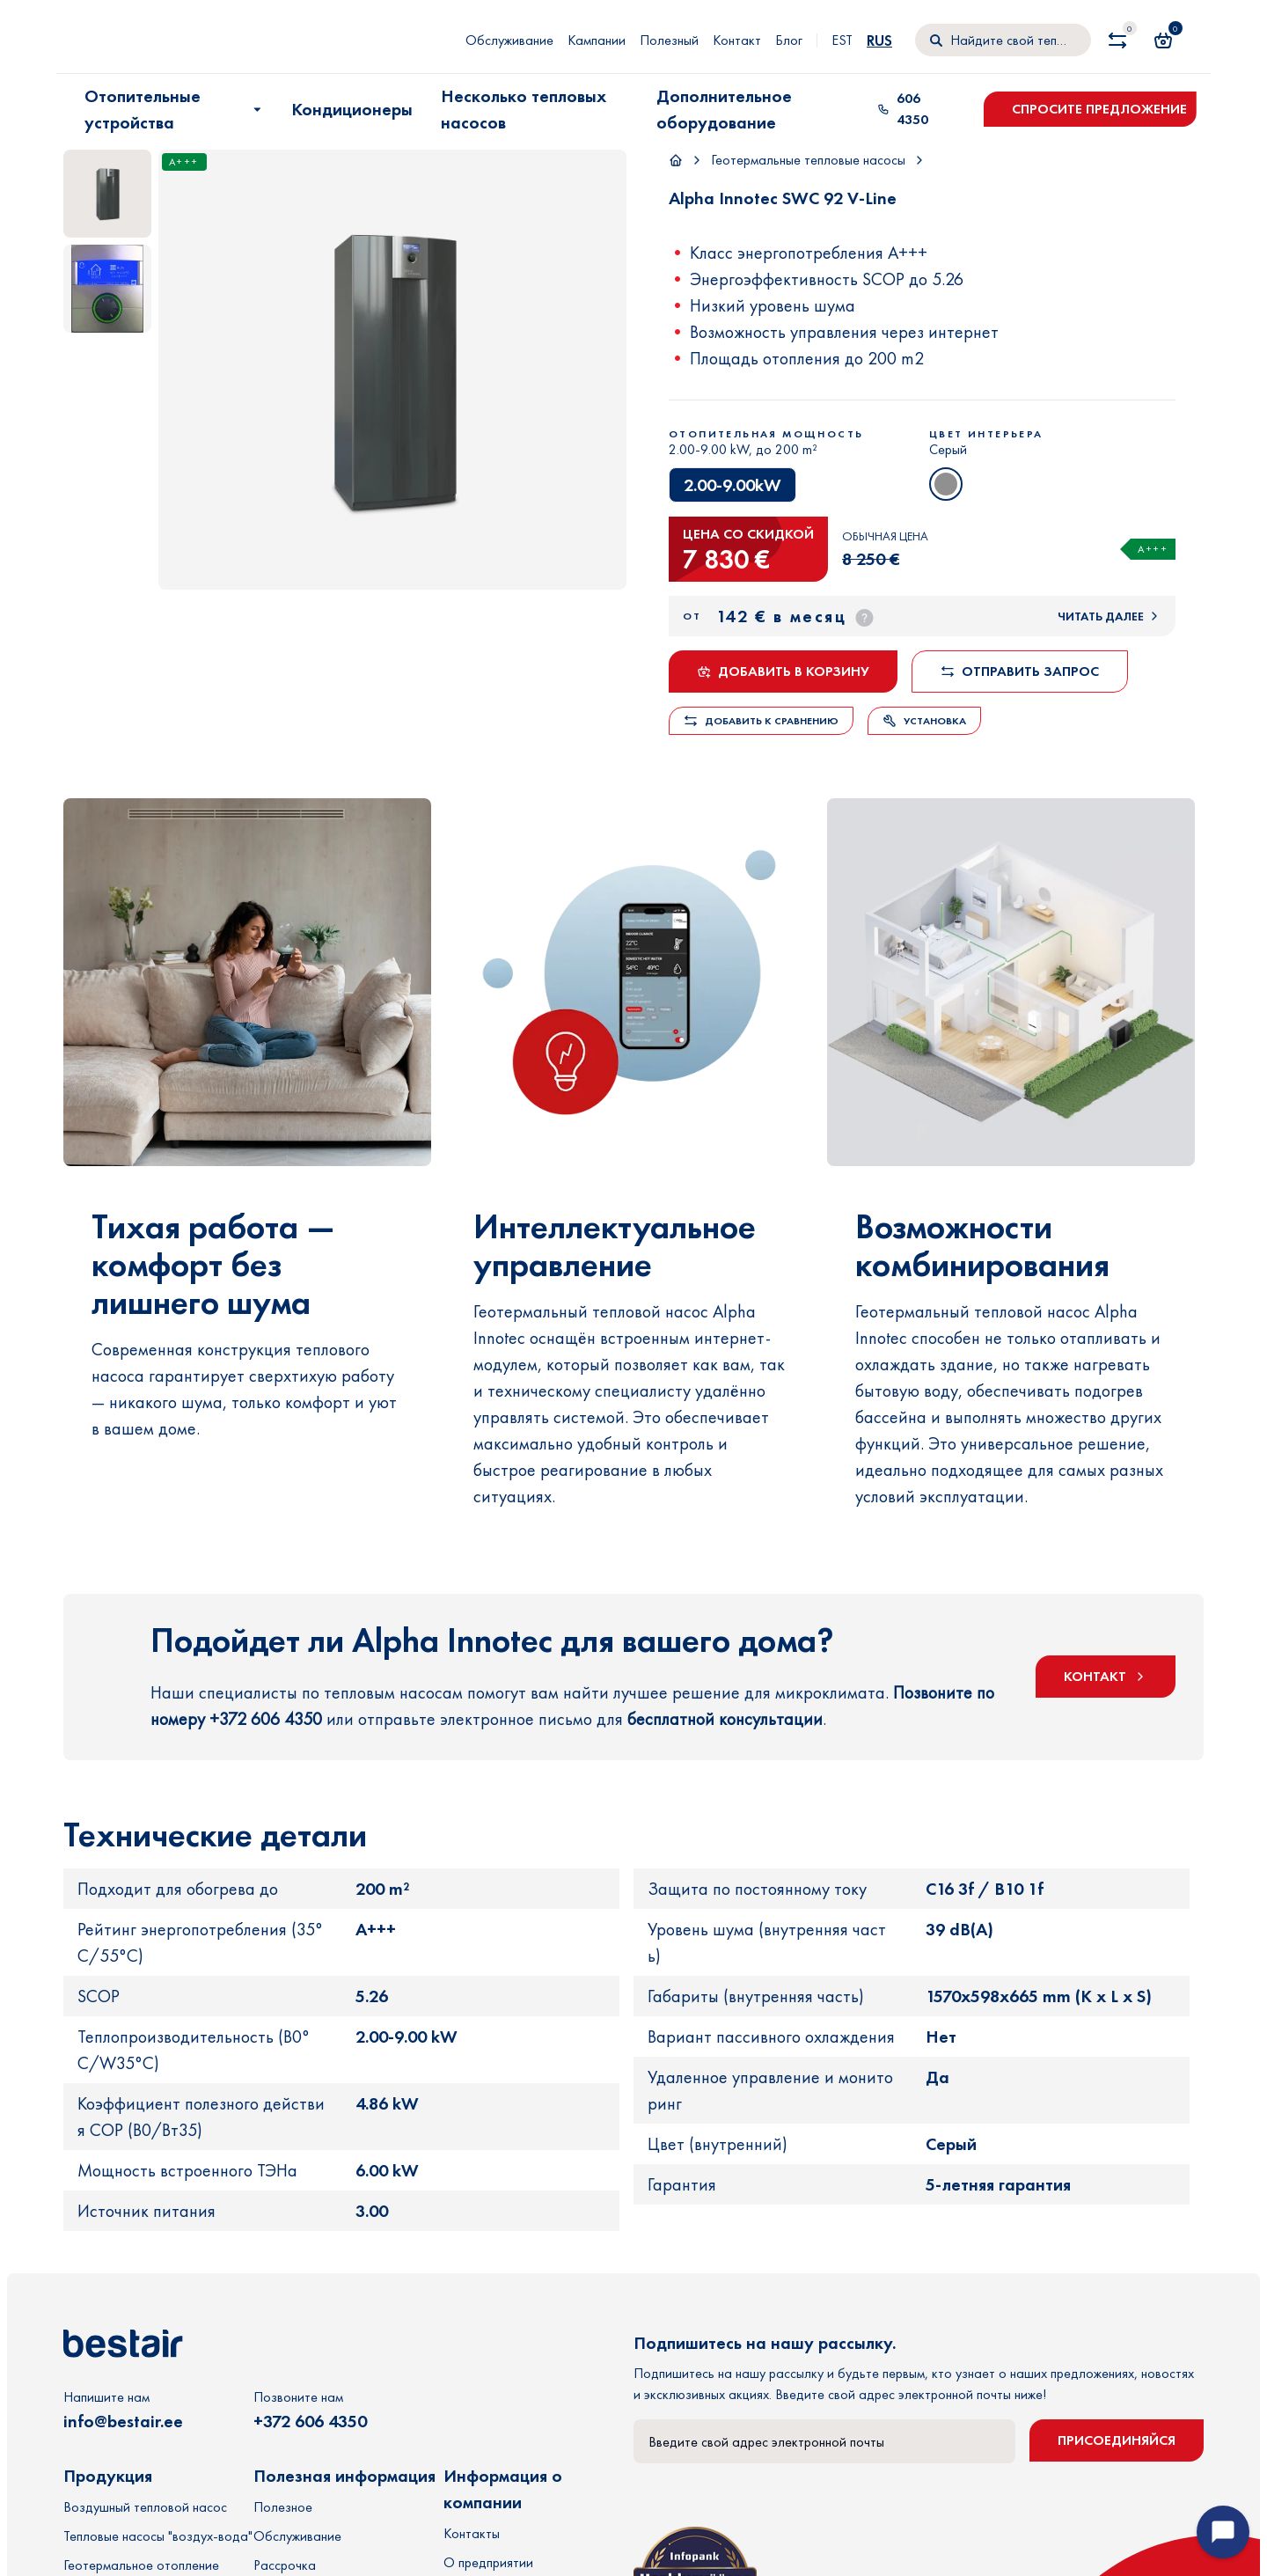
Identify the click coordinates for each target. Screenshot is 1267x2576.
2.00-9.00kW (732, 484)
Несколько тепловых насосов (523, 109)
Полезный (669, 40)
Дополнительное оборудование (724, 109)
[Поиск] (1003, 40)
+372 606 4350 (310, 2447)
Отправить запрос (1020, 671)
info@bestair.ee (123, 2447)
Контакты (471, 2559)
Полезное (282, 2533)
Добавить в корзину (783, 671)
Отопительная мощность (766, 434)
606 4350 (902, 108)
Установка (924, 721)
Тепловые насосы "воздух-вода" (158, 2562)
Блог (788, 40)
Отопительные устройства (174, 109)
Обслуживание (509, 40)
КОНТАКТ (1105, 1689)
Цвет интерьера (986, 434)
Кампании (597, 40)
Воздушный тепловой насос (145, 2533)
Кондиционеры (352, 109)
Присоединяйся (1116, 2466)
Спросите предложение (1099, 108)
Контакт (737, 40)
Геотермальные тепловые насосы (808, 159)
